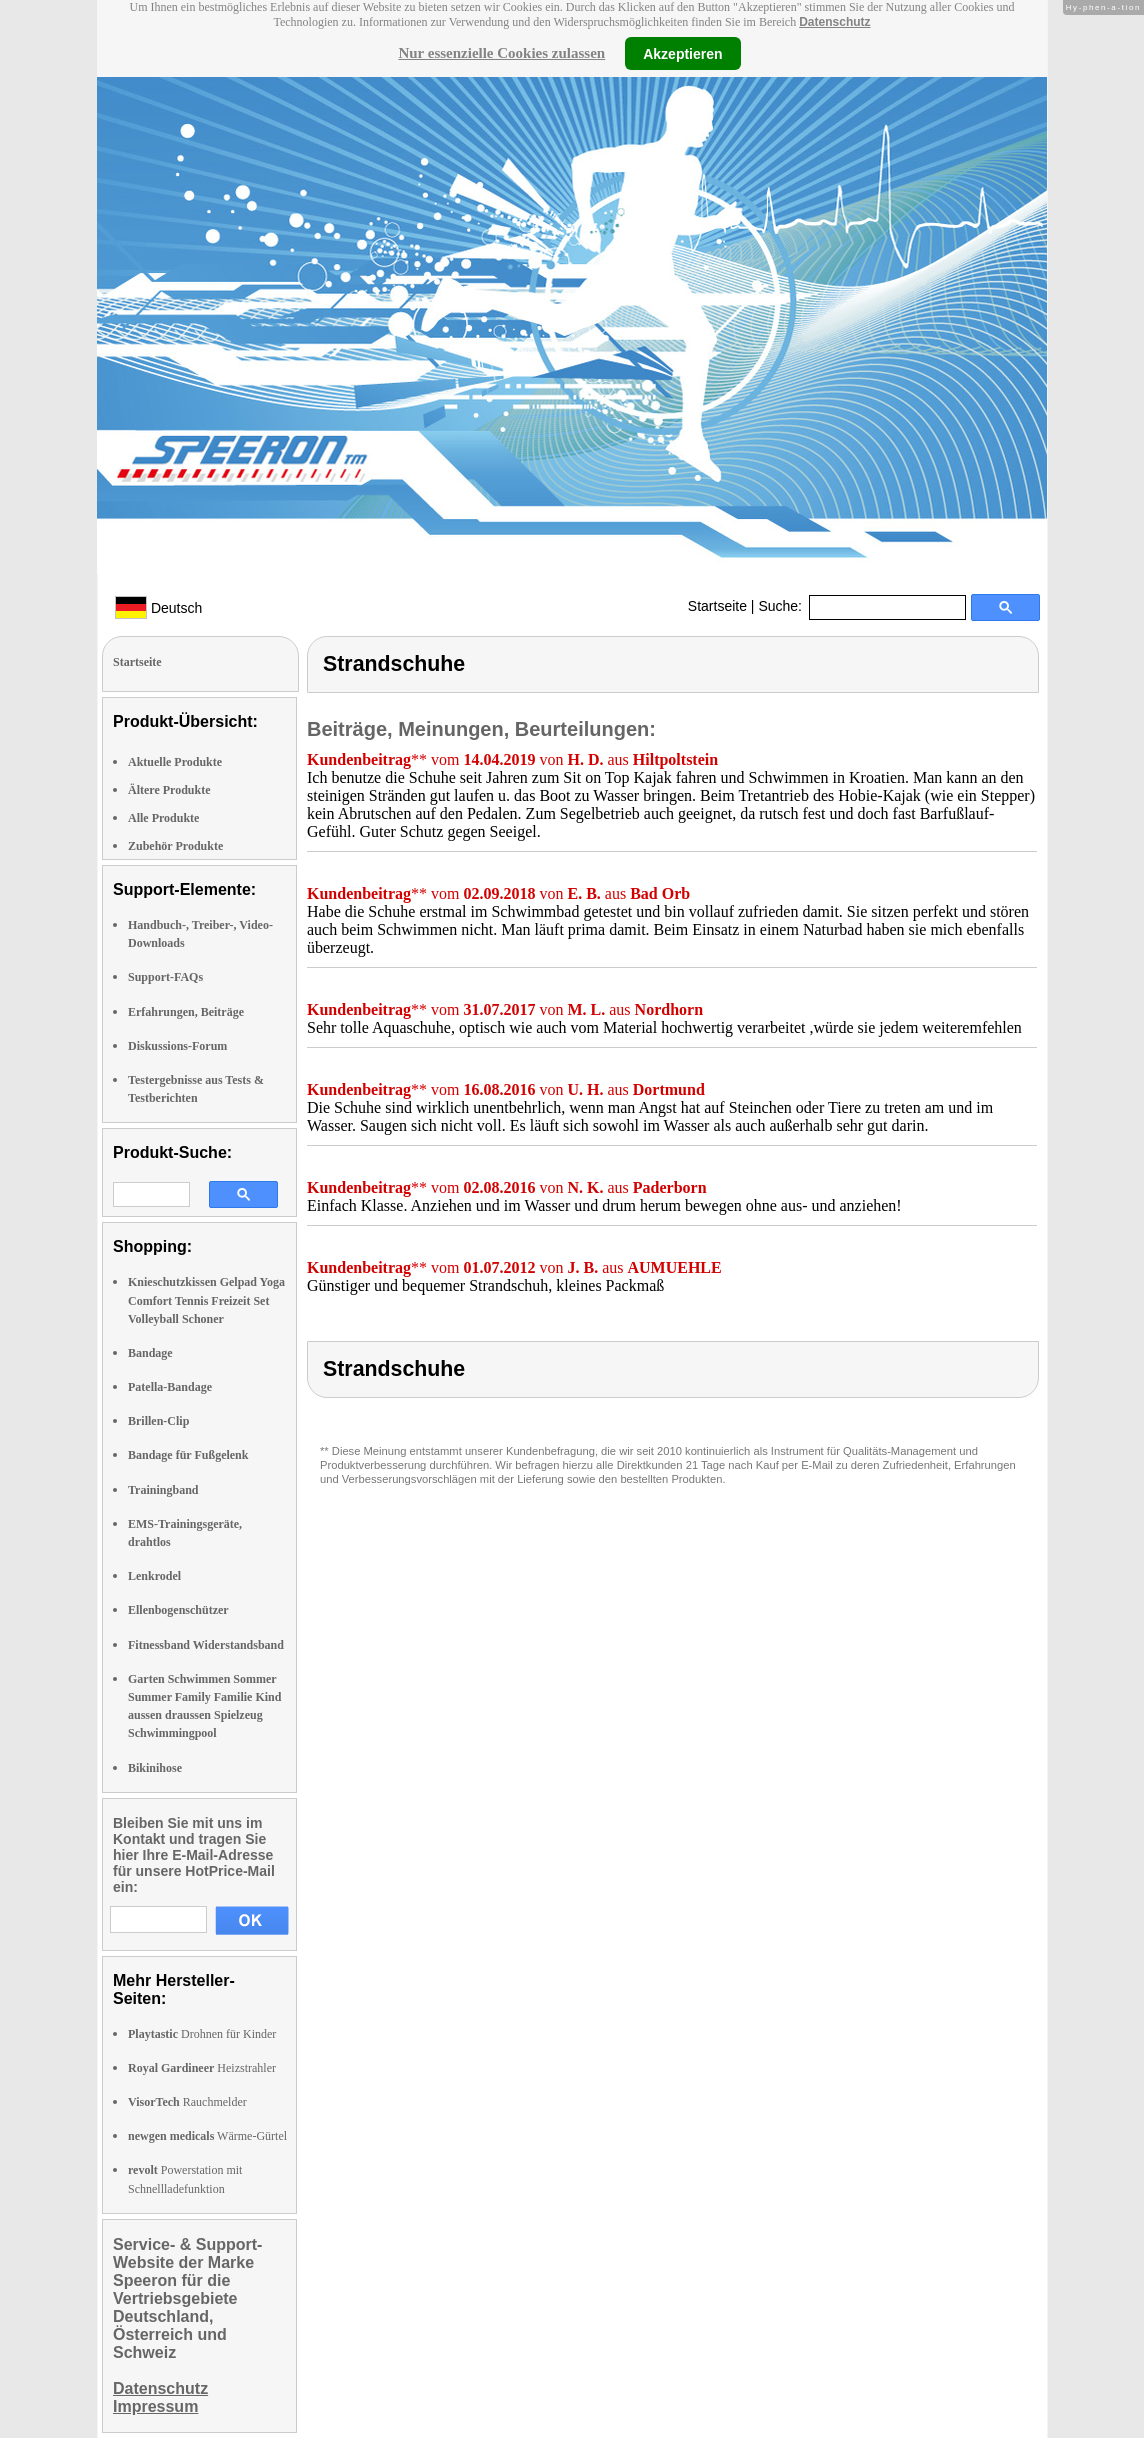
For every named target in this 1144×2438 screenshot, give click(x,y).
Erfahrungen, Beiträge (186, 1012)
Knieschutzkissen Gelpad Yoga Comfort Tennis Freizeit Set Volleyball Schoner (206, 1300)
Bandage (150, 1353)
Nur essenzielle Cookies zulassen (501, 53)
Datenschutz (834, 22)
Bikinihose (155, 1768)
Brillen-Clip (158, 1421)
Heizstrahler (202, 2068)
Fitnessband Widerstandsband (206, 1645)
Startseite (717, 606)
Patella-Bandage (170, 1387)
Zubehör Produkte (175, 846)
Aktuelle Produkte (175, 762)
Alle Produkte (163, 818)
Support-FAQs (165, 977)
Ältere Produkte (169, 790)
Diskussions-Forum (177, 1046)
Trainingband (163, 1490)
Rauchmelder (187, 2102)
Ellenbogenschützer (178, 1610)
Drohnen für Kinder (202, 2034)
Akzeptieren (682, 53)
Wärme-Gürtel (207, 2136)
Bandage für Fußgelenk (188, 1455)
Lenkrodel (154, 1576)
